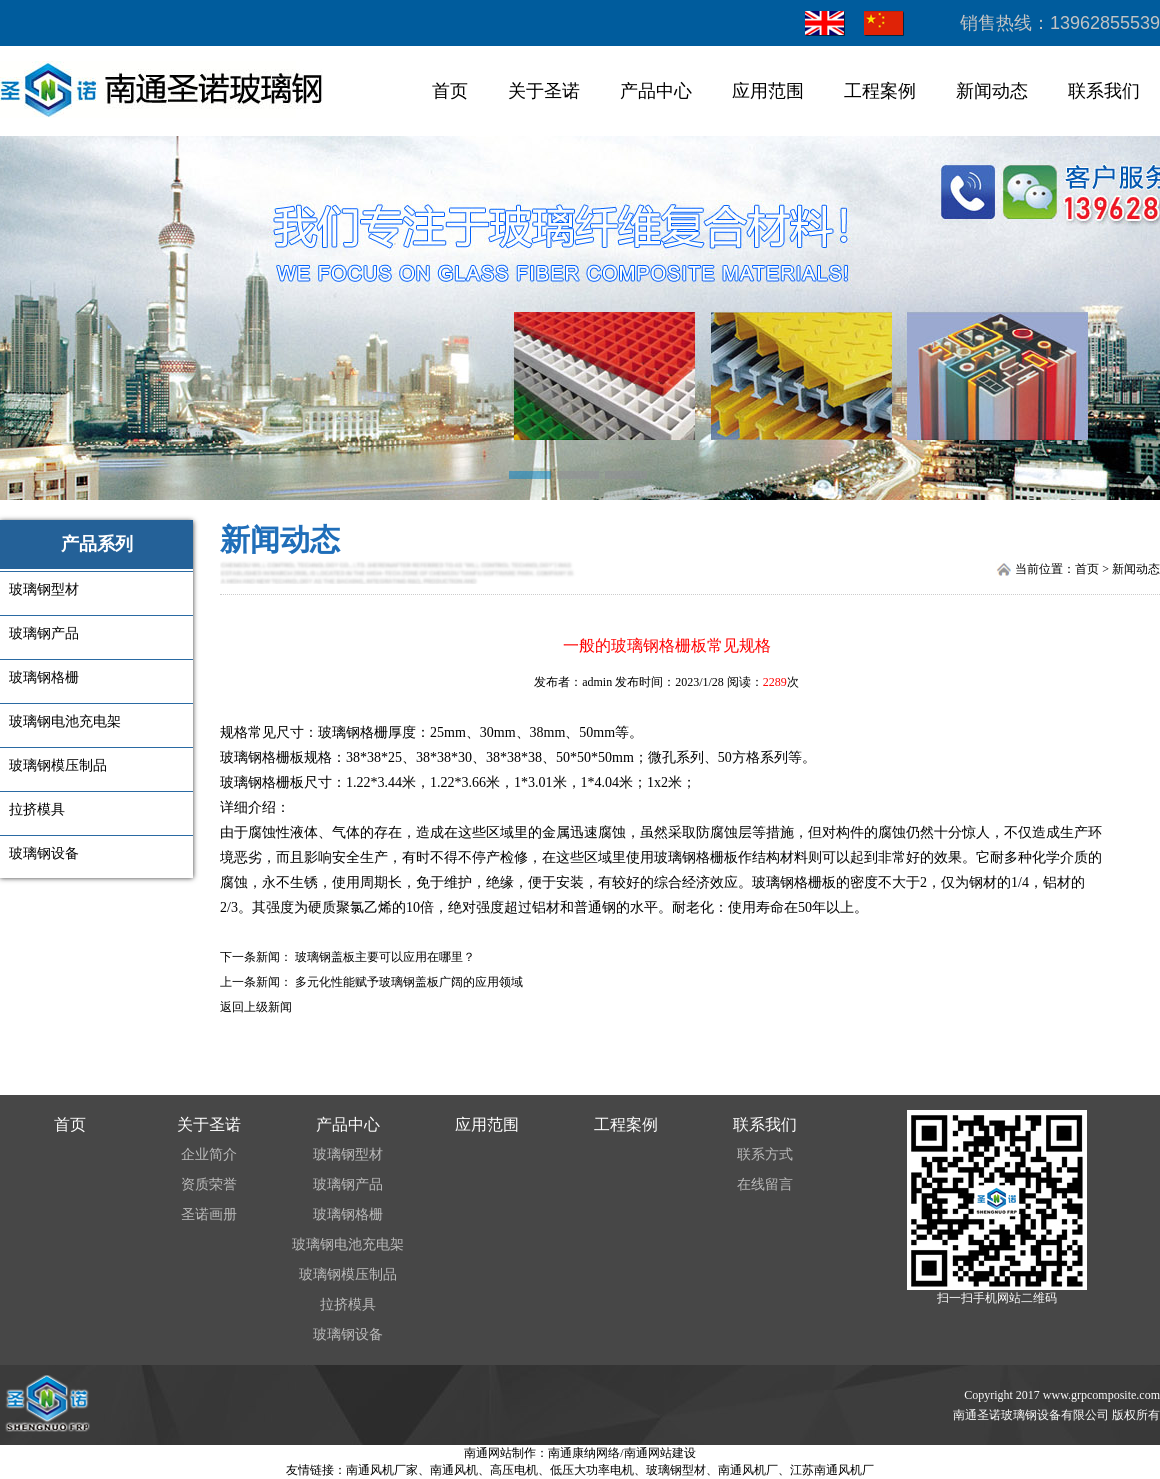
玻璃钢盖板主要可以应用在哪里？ (385, 957)
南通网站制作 (500, 1453)
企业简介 (209, 1154)
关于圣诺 (544, 91)
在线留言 (765, 1184)
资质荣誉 (209, 1184)
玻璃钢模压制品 (348, 1274)
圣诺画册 (209, 1214)
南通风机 (454, 1470)
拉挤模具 (348, 1304)
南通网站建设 (660, 1453)
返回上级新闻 (256, 1007)
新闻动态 (992, 91)
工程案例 (880, 91)
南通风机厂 (748, 1470)
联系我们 (1104, 91)
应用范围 (768, 91)
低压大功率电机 (592, 1470)
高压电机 (514, 1470)
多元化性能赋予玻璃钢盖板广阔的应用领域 (409, 982)
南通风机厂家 (382, 1470)
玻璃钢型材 (348, 1154)
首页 (450, 91)
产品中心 (656, 91)
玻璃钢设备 (348, 1334)
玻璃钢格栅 (353, 732)
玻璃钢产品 (348, 1184)
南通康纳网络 (584, 1453)
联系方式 (765, 1154)
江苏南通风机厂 (832, 1470)
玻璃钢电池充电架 (348, 1244)
